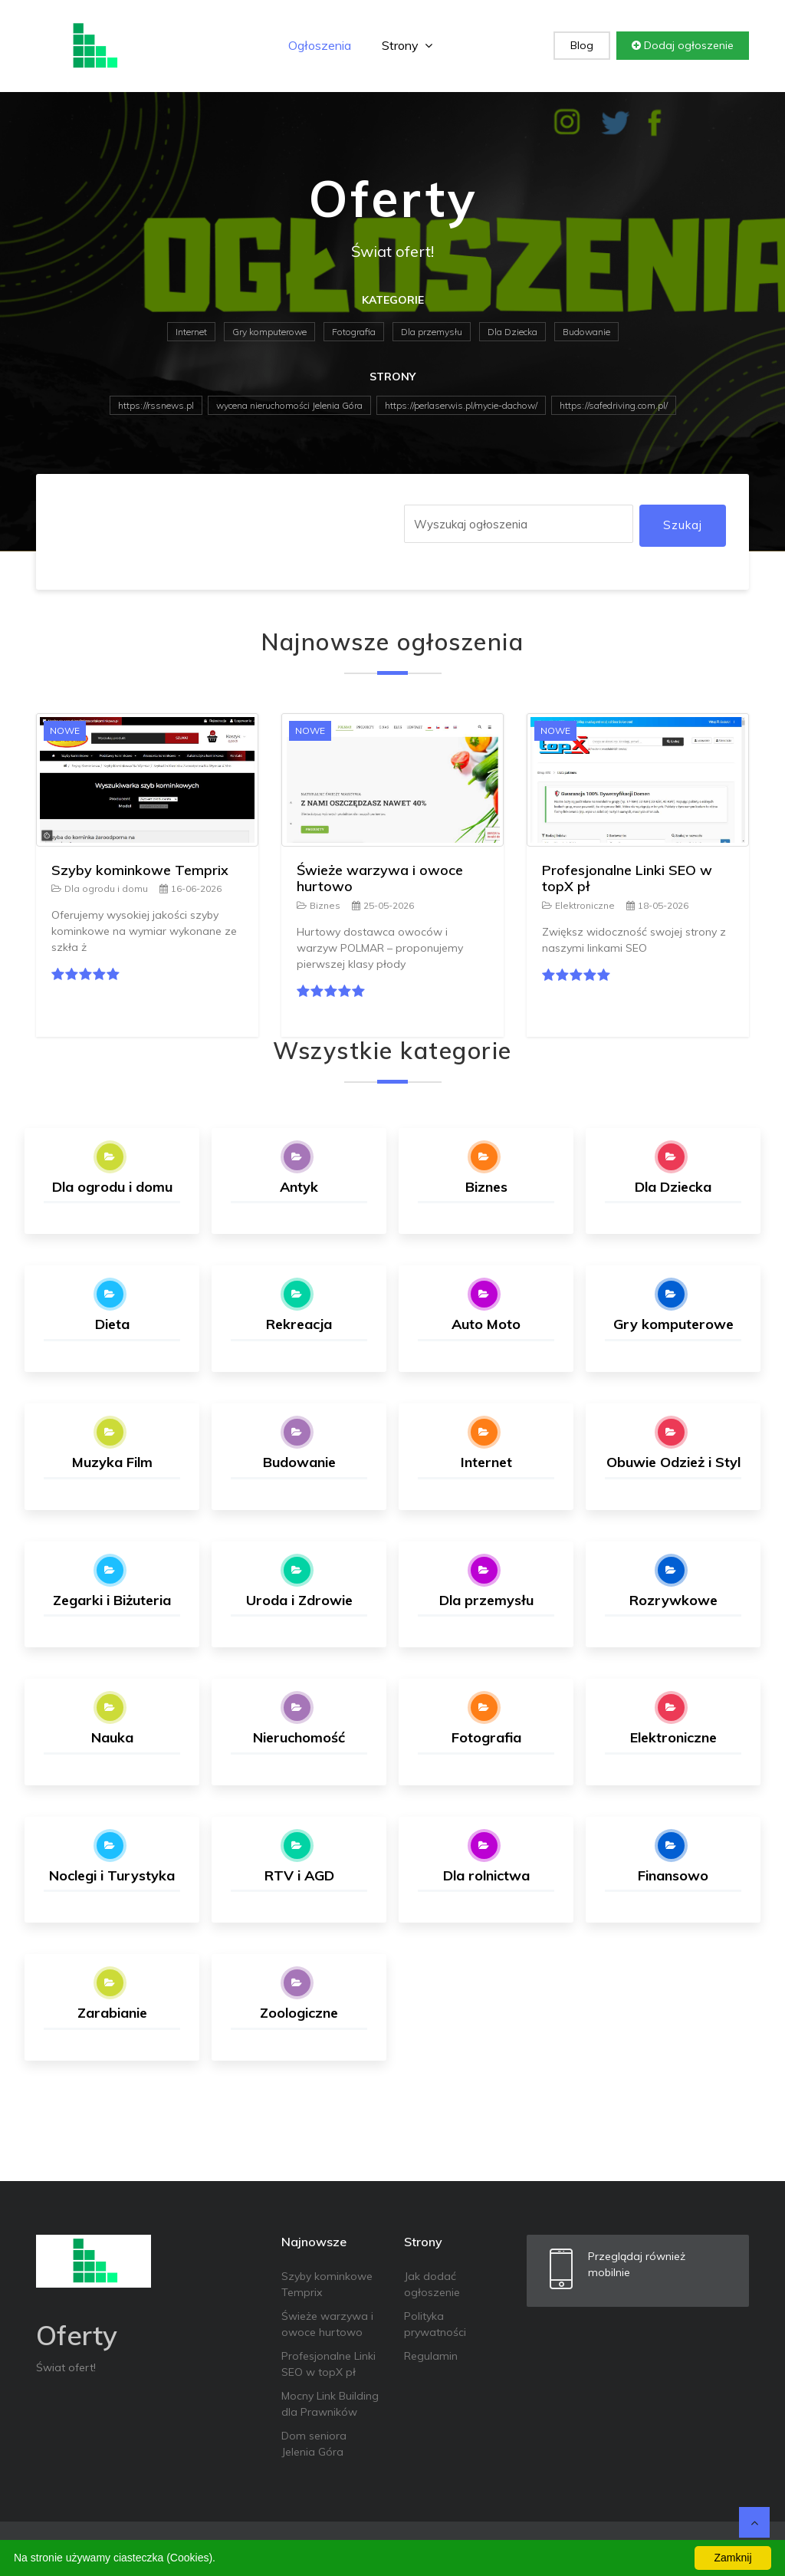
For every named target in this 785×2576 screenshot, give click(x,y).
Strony (407, 45)
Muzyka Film (112, 1462)
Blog (581, 45)
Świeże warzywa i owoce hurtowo (380, 878)
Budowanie (586, 331)
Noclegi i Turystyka (112, 1875)
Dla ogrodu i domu (99, 888)
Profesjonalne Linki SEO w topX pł (627, 878)
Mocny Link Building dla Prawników (330, 2404)
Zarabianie (112, 2013)
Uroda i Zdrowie (299, 1600)
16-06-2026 (190, 888)
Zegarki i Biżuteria (112, 1600)
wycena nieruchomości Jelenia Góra (289, 405)
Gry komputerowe (269, 331)
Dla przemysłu (431, 331)
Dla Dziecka (512, 331)
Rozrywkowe (673, 1600)
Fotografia (354, 331)
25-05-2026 (383, 905)
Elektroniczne (578, 905)
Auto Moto (486, 1324)
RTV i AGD (299, 1875)
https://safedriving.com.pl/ (614, 405)
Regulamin (431, 2356)
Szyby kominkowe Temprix (139, 870)
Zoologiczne (299, 2013)
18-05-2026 (657, 905)
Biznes (318, 905)
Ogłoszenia (319, 45)
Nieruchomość (299, 1737)
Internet (191, 331)
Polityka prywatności (435, 2324)
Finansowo (673, 1875)
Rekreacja (299, 1324)
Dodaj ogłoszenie (683, 45)
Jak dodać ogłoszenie (432, 2284)
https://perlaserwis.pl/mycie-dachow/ (461, 405)
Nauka (112, 1737)
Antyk (299, 1187)
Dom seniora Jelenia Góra (314, 2444)
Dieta (112, 1324)
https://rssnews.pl (156, 405)
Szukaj (682, 525)
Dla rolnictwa (486, 1875)
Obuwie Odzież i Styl (673, 1462)
